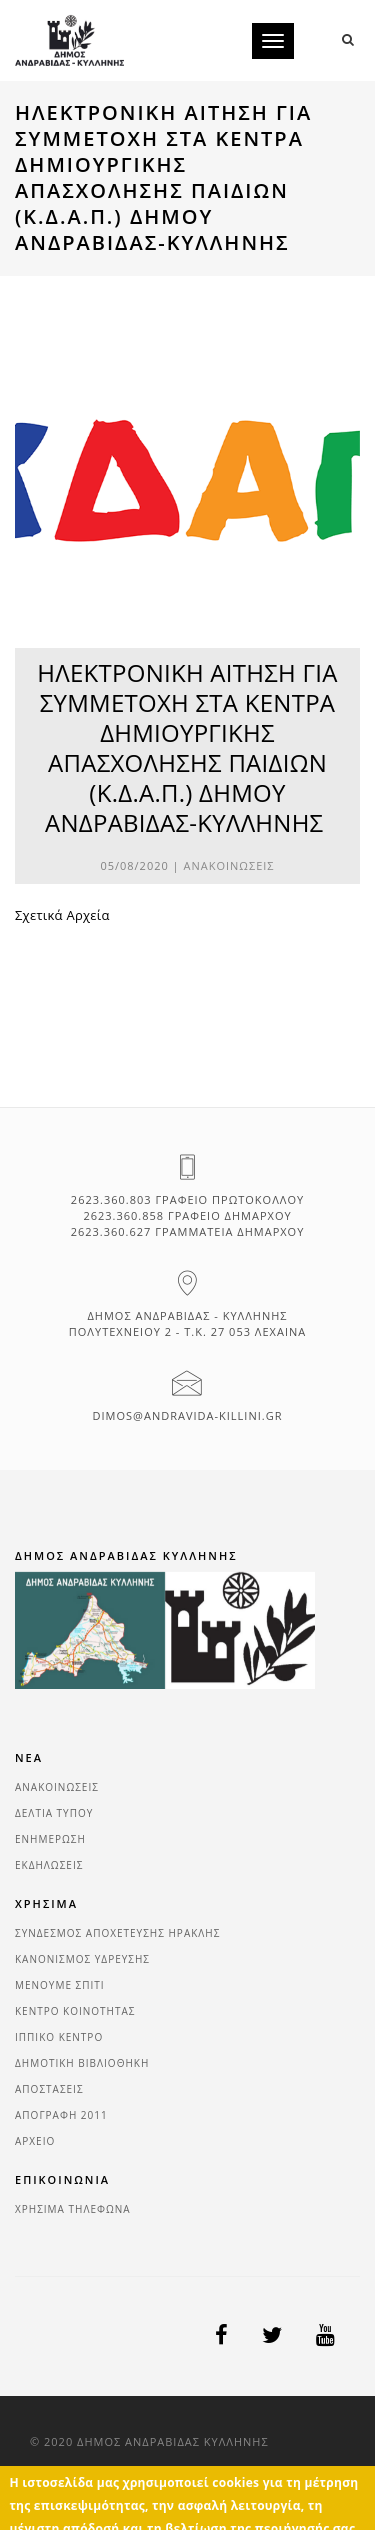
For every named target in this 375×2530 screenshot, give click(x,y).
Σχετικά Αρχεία (62, 915)
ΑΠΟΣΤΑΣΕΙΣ (49, 2089)
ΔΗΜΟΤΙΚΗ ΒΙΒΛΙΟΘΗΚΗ (82, 2063)
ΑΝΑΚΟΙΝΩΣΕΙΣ (229, 865)
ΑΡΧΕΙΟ (35, 2141)
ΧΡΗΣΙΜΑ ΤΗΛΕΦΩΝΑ (73, 2209)
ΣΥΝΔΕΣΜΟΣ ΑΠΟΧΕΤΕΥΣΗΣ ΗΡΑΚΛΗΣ (117, 1933)
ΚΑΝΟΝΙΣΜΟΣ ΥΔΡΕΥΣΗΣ (82, 1959)
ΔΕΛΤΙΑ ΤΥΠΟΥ (54, 1813)
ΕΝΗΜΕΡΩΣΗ (50, 1839)
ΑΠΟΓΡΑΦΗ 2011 (61, 2115)
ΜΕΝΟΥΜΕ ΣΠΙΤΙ (60, 1985)
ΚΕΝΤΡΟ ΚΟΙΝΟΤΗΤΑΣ (75, 2011)
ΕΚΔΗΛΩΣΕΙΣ (49, 1865)
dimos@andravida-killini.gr (188, 1415)
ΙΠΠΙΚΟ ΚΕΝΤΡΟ (59, 2037)
